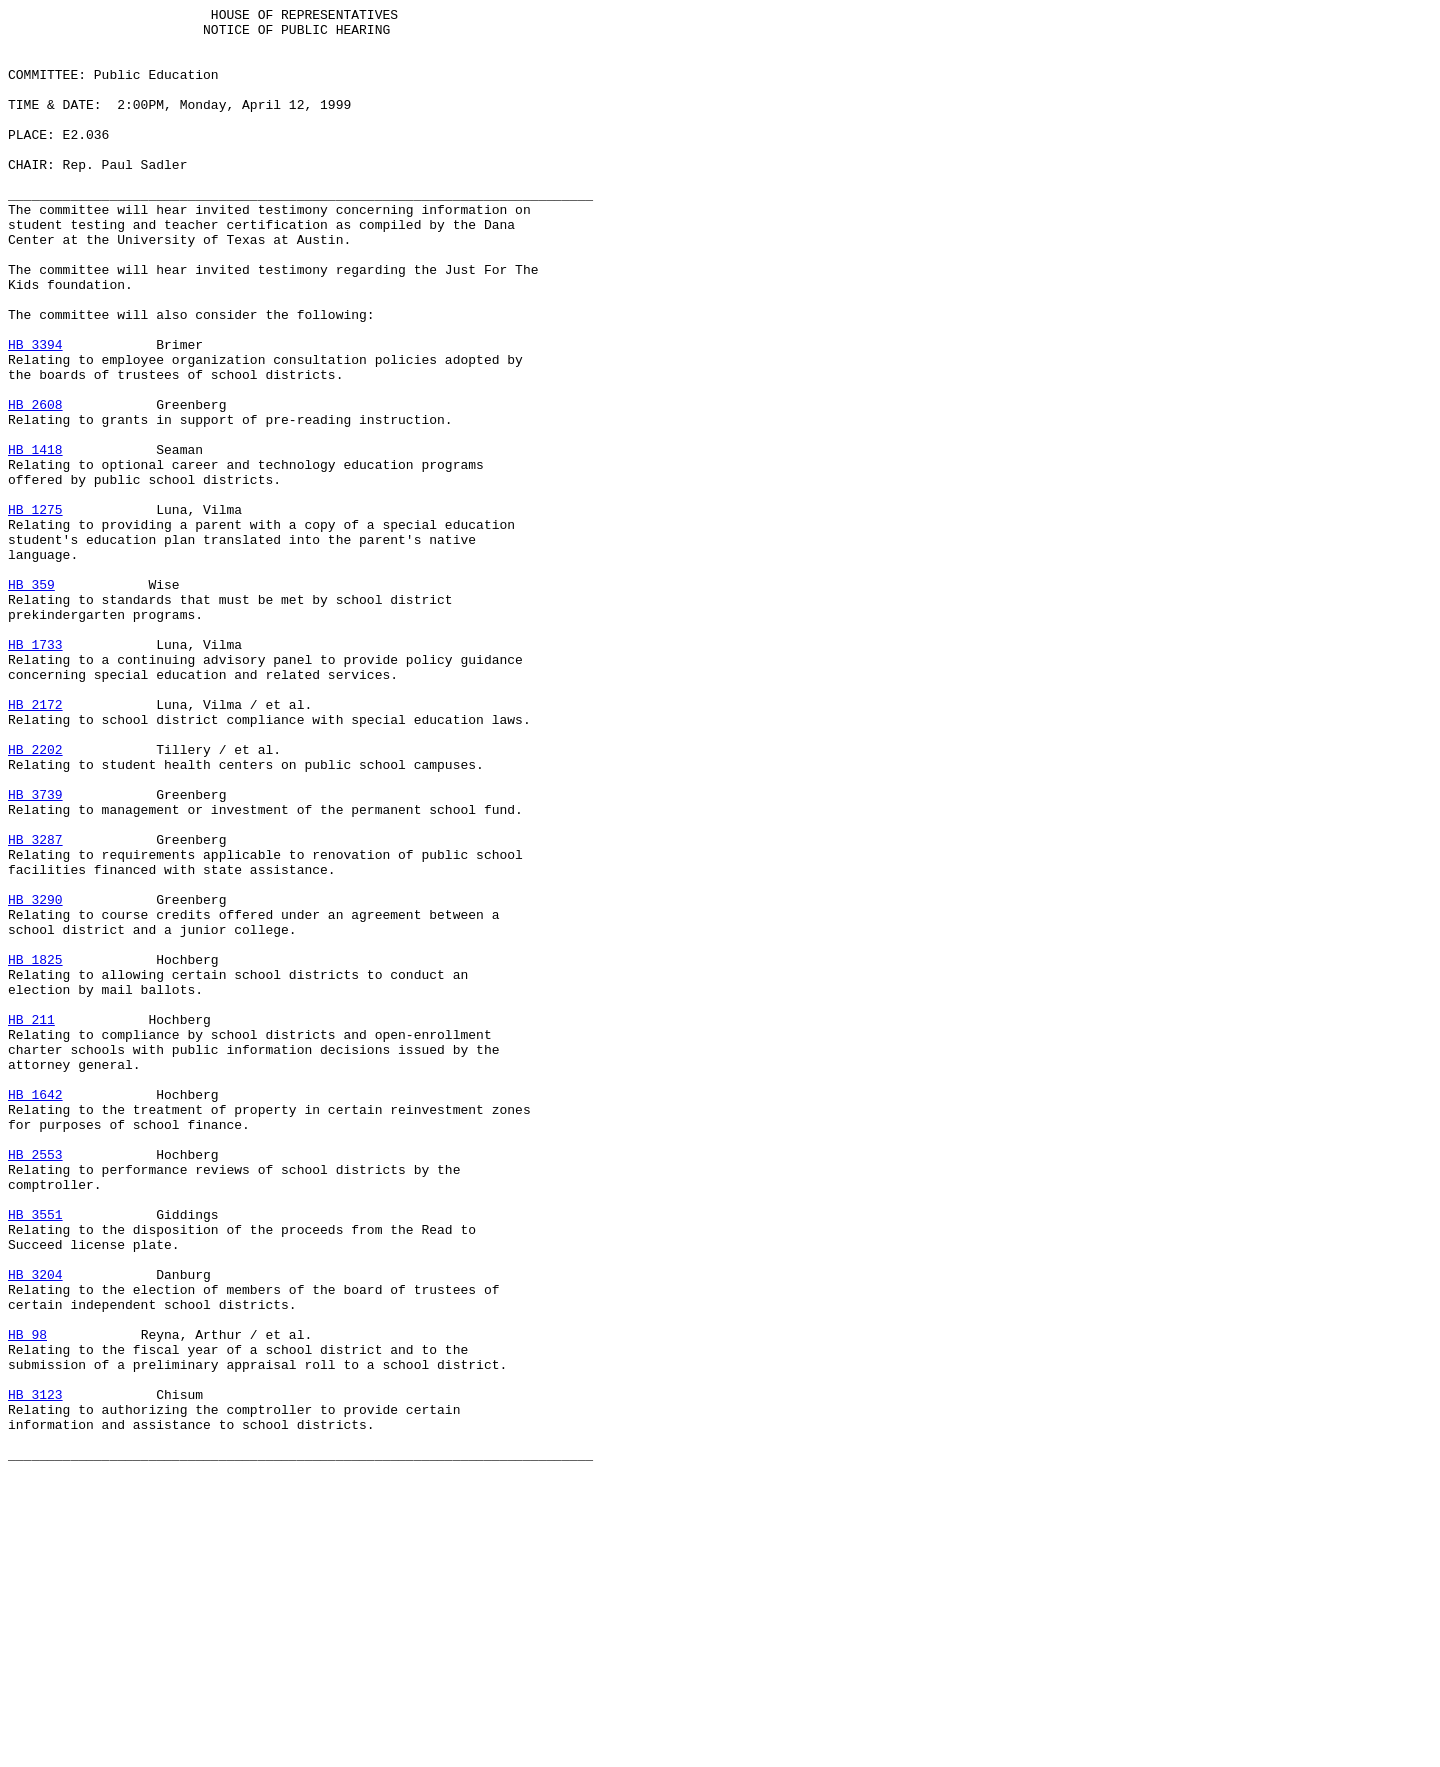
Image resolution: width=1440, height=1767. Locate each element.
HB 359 (31, 701)
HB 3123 (35, 1673)
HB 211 (31, 1223)
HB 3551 (35, 1457)
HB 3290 (35, 1079)
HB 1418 (35, 539)
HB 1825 (35, 1151)
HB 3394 (35, 413)
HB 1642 (35, 1313)
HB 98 (27, 1601)
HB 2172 (35, 845)
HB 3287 (35, 1007)
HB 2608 (35, 485)
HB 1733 (35, 773)
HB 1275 (35, 611)
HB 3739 (35, 953)
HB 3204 (35, 1529)
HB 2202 (35, 899)
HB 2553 (35, 1385)
